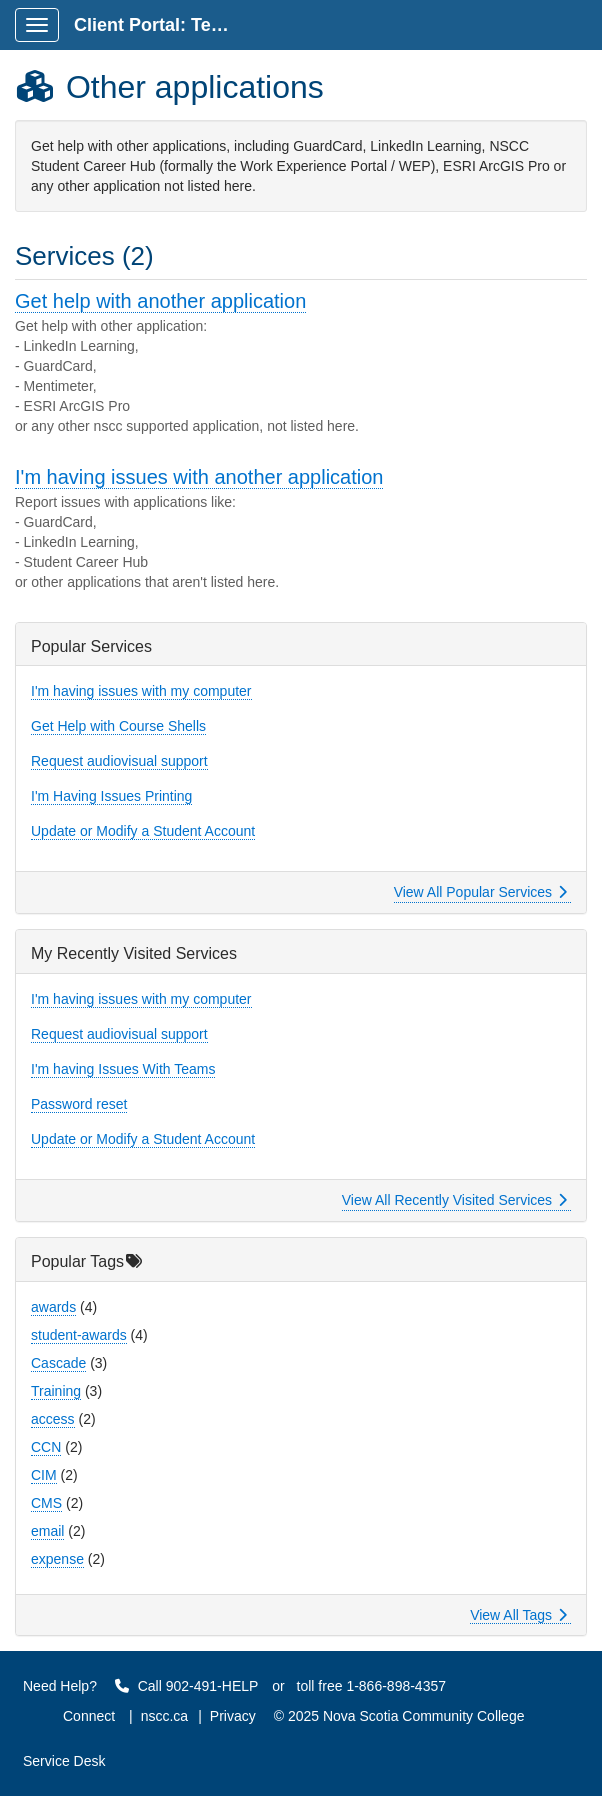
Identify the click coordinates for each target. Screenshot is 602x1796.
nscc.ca (164, 1716)
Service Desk (64, 1761)
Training (56, 1391)
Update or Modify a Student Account (143, 831)
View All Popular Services (480, 892)
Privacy (233, 1716)
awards (53, 1307)
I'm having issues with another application (199, 477)
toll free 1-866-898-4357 (371, 1686)
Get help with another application (160, 301)
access (53, 1419)
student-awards (79, 1335)
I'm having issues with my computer (141, 691)
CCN (46, 1447)
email (47, 1531)
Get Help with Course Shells (118, 726)
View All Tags (518, 1615)
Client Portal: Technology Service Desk (161, 25)
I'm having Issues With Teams (123, 1069)
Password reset (79, 1104)
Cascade (58, 1363)
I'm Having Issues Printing (111, 796)
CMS (46, 1503)
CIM (44, 1475)
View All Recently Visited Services (454, 1200)
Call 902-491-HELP (187, 1686)
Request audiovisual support (119, 761)
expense (57, 1559)
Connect (89, 1716)
